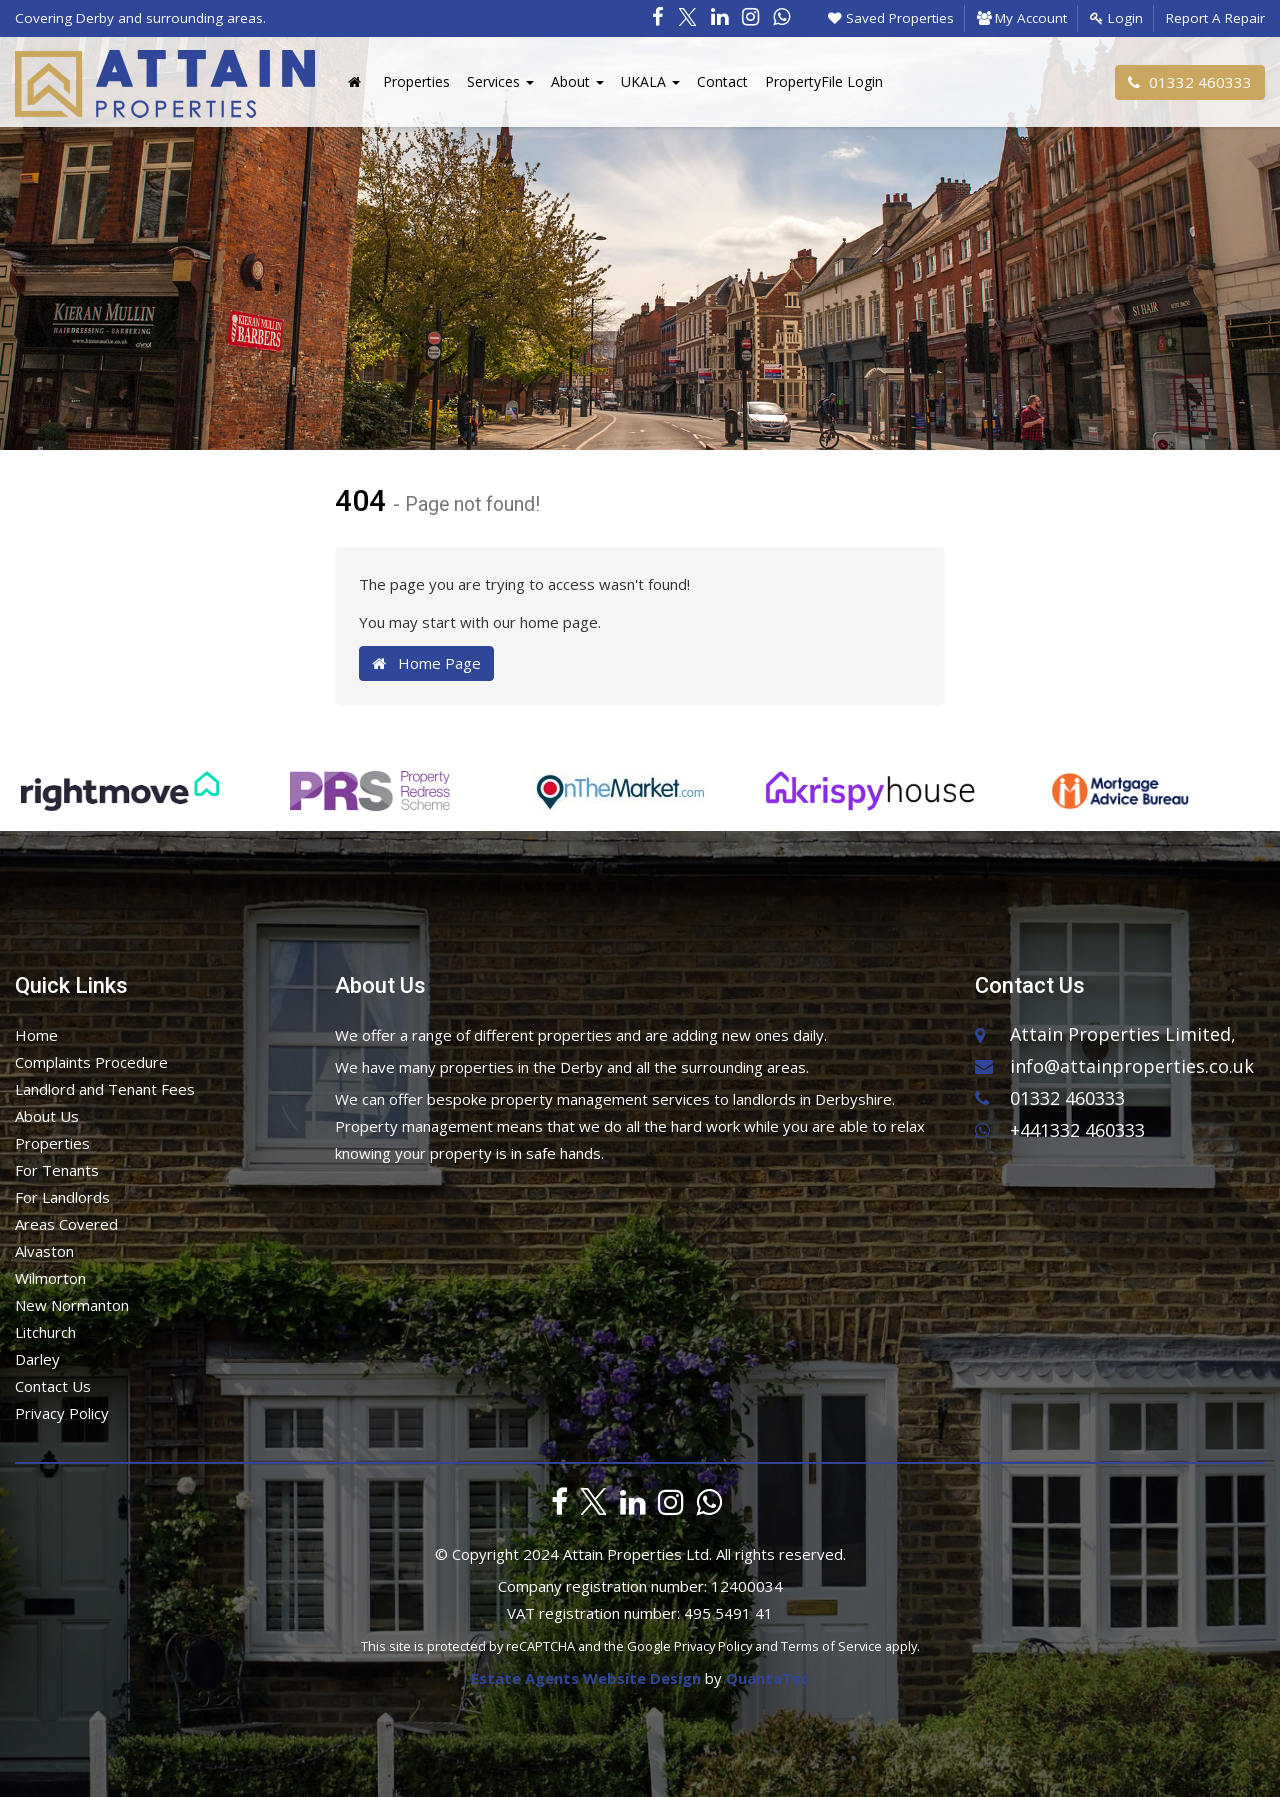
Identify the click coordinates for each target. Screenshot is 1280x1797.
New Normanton (72, 1305)
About (577, 81)
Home (36, 1035)
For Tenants (57, 1170)
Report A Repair (1215, 18)
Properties (416, 81)
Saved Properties (891, 18)
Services (500, 81)
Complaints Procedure (91, 1062)
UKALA (650, 81)
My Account (1022, 18)
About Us (47, 1116)
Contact (722, 81)
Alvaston (44, 1251)
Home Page (426, 663)
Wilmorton (50, 1278)
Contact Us (53, 1386)
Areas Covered (66, 1224)
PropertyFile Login (824, 81)
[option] (120, 801)
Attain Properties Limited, (1123, 1034)
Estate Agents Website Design (586, 1678)
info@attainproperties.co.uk (1114, 1065)
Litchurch (45, 1332)
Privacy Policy (62, 1413)
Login (1116, 18)
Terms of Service (831, 1646)
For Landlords (62, 1197)
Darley (37, 1359)
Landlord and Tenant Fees (105, 1089)
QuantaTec (767, 1678)
